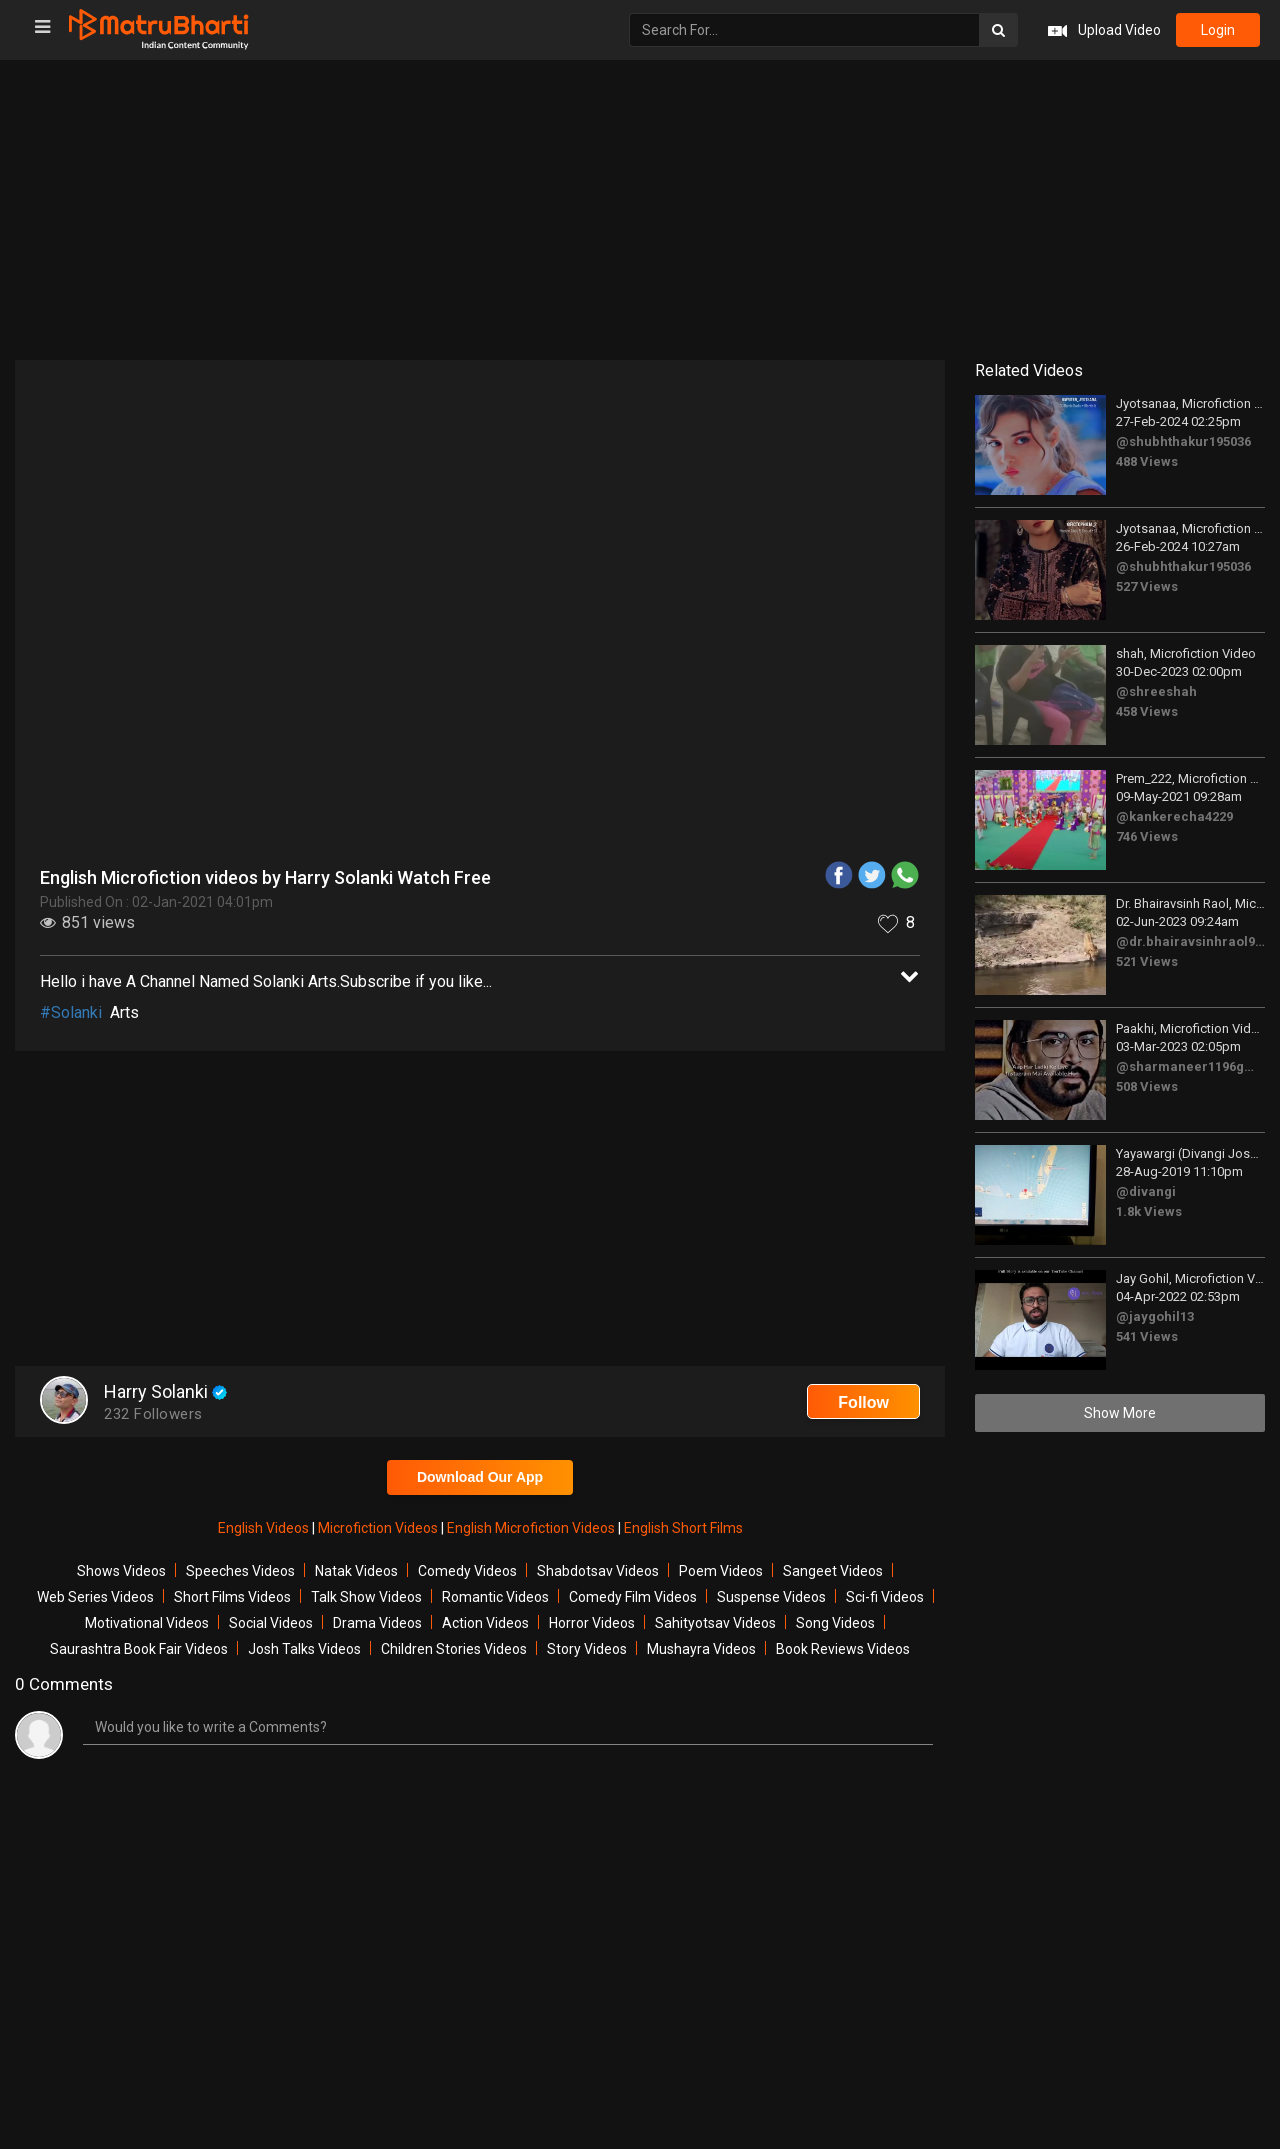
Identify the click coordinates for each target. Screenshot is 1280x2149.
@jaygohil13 (1155, 1316)
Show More (1120, 1413)
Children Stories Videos (454, 1649)
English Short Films (683, 1528)
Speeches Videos (240, 1571)
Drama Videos (377, 1623)
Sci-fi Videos (885, 1597)
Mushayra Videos (701, 1649)
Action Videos (485, 1623)
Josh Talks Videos (304, 1649)
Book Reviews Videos (843, 1649)
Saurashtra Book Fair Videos (139, 1649)
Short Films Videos (232, 1597)
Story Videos (587, 1649)
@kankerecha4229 (1174, 816)
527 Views (1147, 586)
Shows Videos (121, 1571)
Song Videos (835, 1623)
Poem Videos (721, 1571)
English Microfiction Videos (532, 1528)
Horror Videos (592, 1623)
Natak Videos (356, 1571)
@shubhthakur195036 (1183, 441)
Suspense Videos (771, 1597)
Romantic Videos (495, 1597)
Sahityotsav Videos (715, 1623)
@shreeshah (1156, 691)
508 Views (1147, 1086)
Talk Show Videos (366, 1597)
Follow (863, 1402)
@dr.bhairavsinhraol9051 (1196, 941)
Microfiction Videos (379, 1528)
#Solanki (71, 1012)
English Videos (265, 1528)
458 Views (1147, 711)
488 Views (1147, 461)
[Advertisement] (640, 210)
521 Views (1147, 961)
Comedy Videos (467, 1571)
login (1218, 30)
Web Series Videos (95, 1597)
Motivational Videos (147, 1623)
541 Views (1147, 1336)
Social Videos (271, 1623)
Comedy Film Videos (633, 1597)
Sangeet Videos (833, 1571)
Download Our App (480, 1477)
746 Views (1147, 836)
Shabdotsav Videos (598, 1571)
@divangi (1146, 1191)
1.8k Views (1149, 1211)
